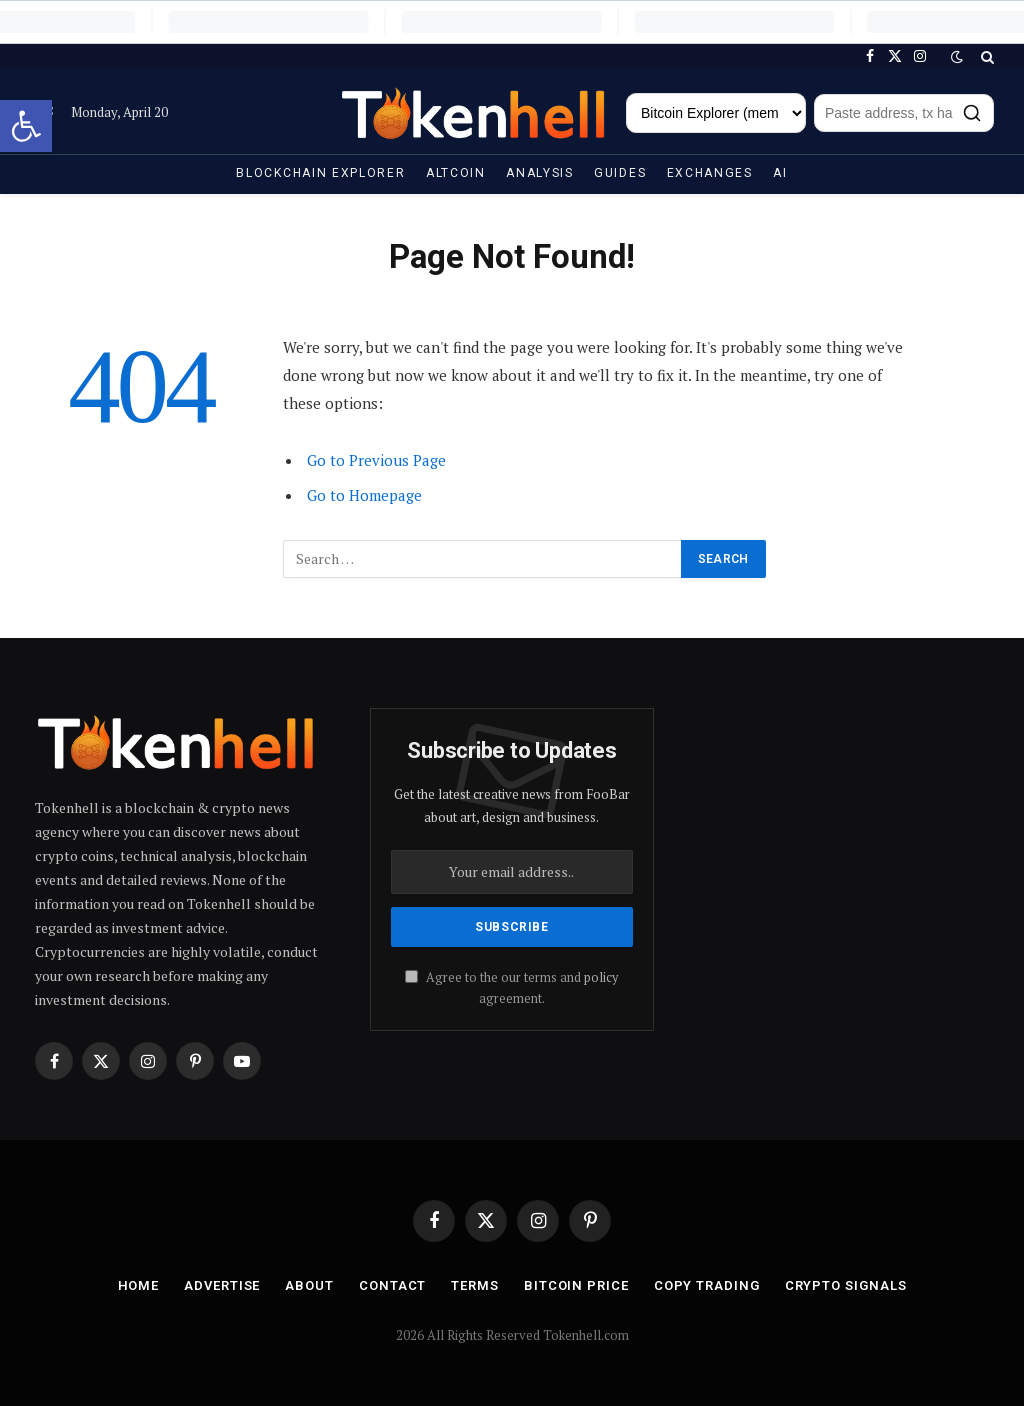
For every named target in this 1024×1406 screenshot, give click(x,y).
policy (601, 977)
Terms (475, 1285)
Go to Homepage (364, 495)
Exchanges (710, 173)
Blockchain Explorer (320, 173)
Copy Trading (707, 1285)
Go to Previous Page (376, 460)
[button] (26, 126)
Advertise (222, 1285)
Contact (392, 1285)
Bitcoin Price (576, 1285)
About (309, 1285)
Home (139, 1285)
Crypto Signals (846, 1285)
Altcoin (456, 173)
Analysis (540, 173)
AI (780, 173)
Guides (620, 173)
